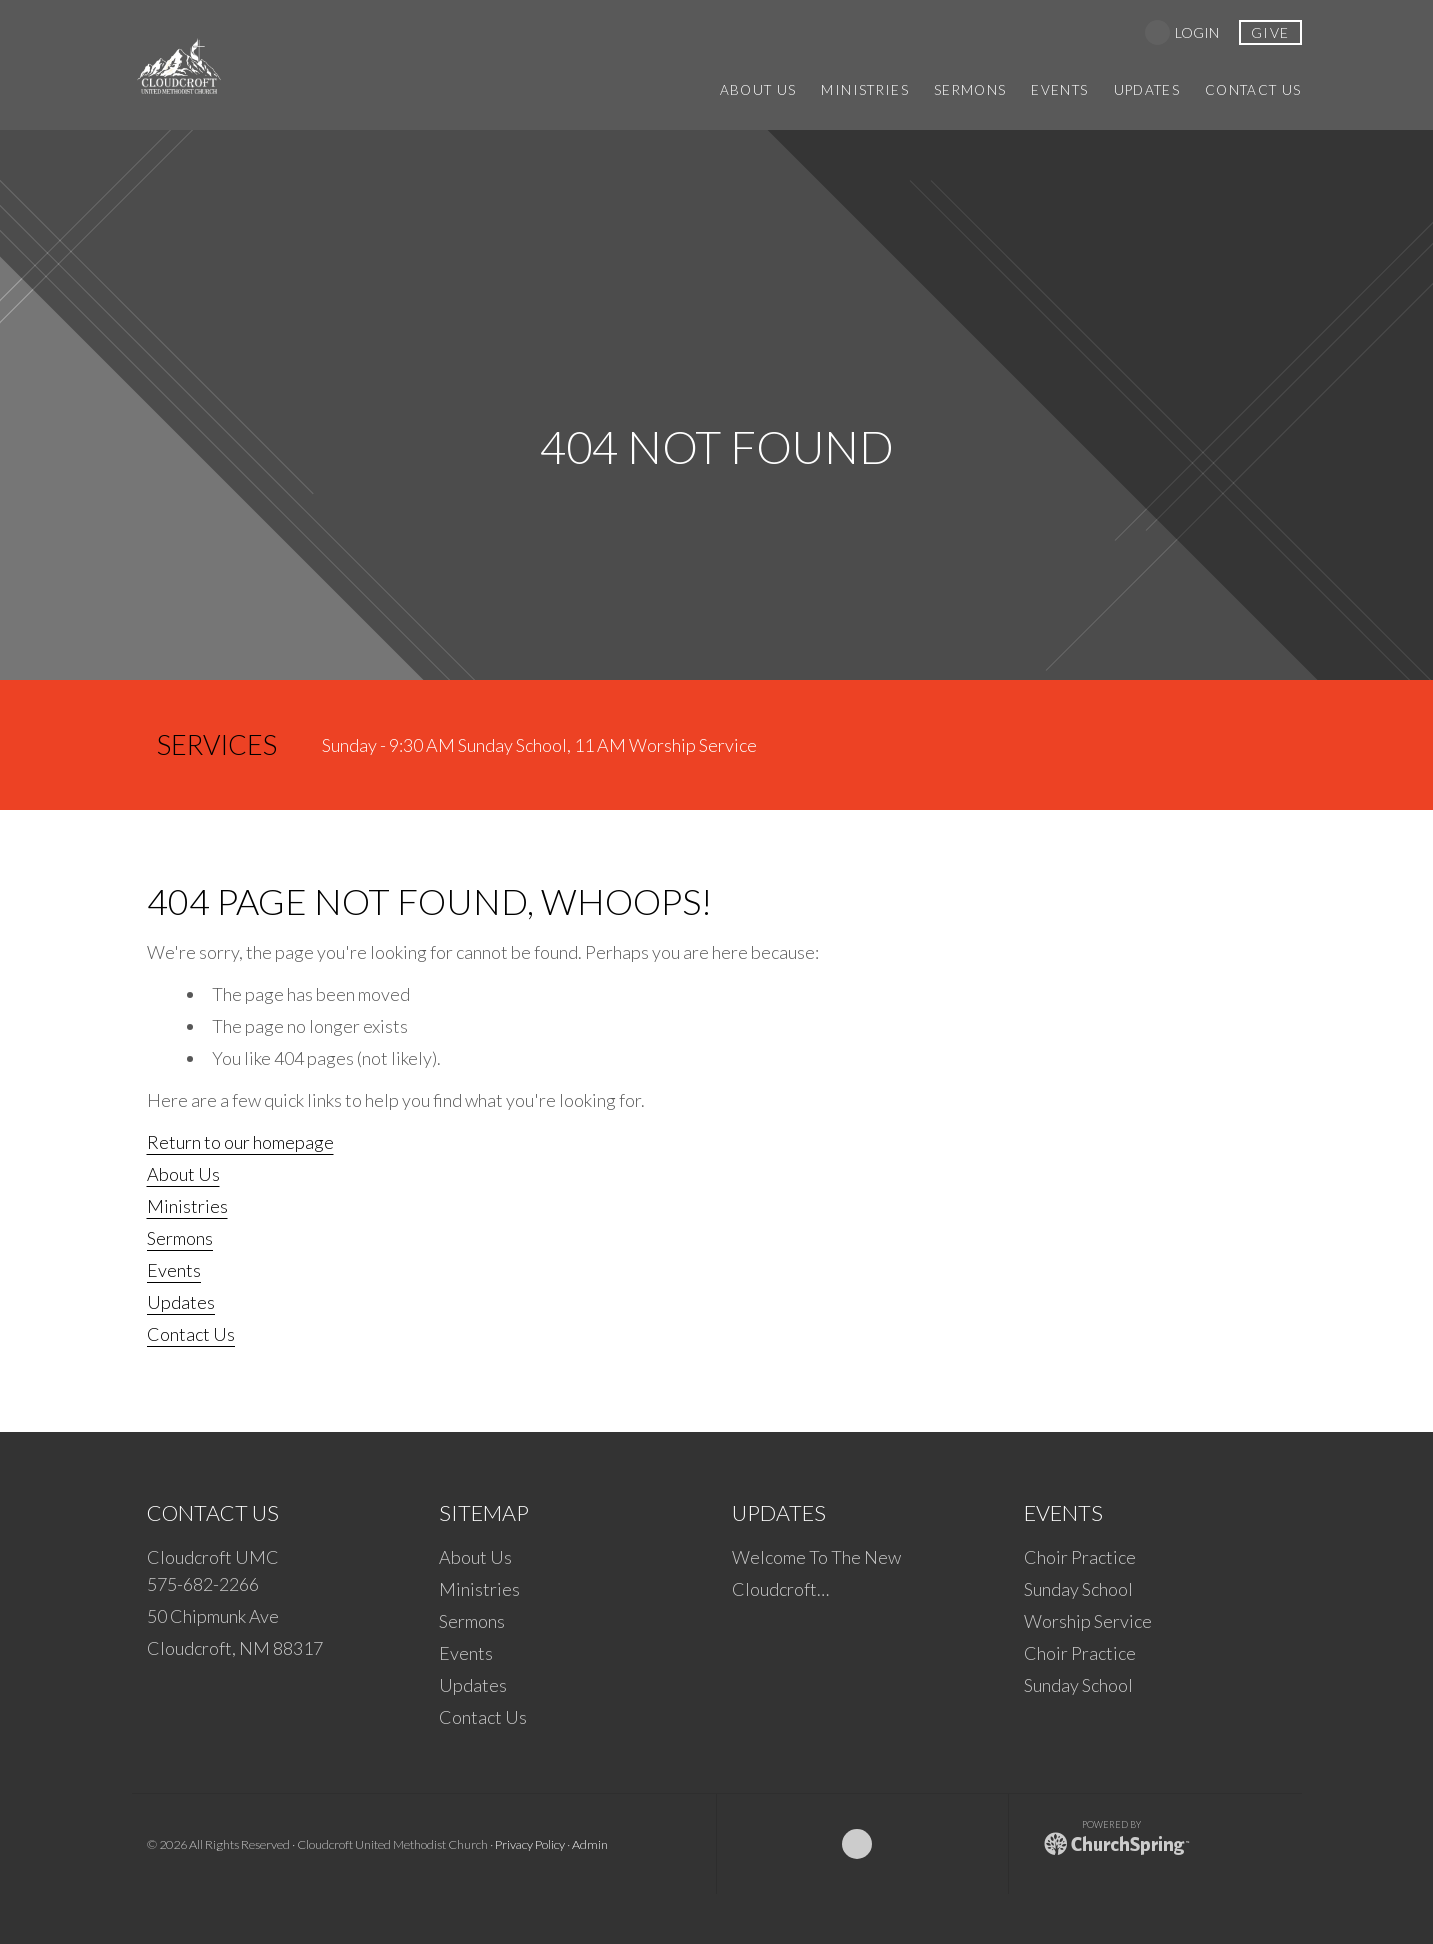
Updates (181, 1302)
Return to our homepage (240, 1142)
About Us (183, 1174)
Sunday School (1078, 1589)
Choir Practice (1080, 1557)
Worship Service (1088, 1621)
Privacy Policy (530, 1844)
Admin (590, 1844)
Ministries (187, 1206)
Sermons (180, 1238)
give (1270, 32)
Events (174, 1270)
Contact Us (191, 1334)
